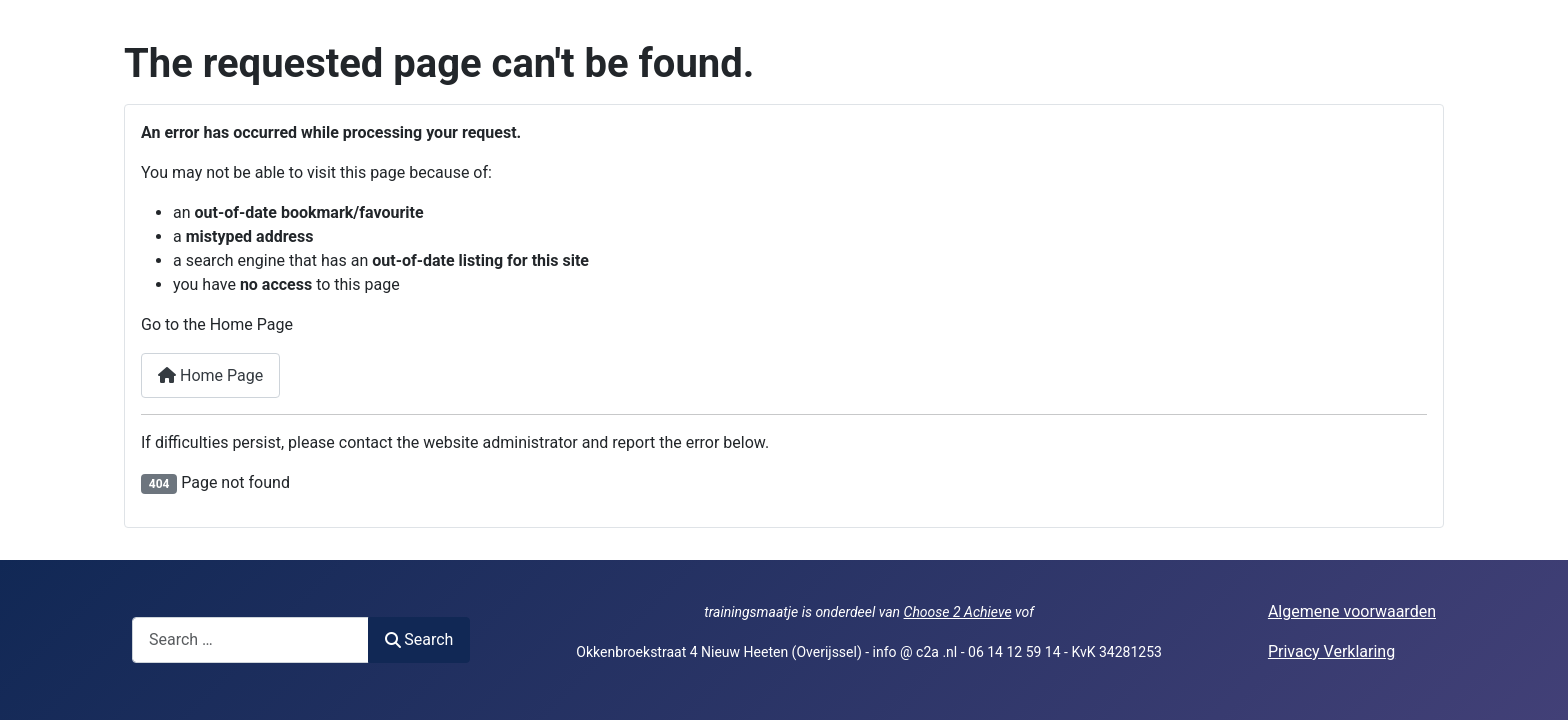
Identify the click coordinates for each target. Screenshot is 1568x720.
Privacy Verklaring (1331, 651)
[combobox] (250, 639)
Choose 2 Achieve (958, 612)
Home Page (210, 375)
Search (419, 639)
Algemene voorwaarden (1352, 611)
